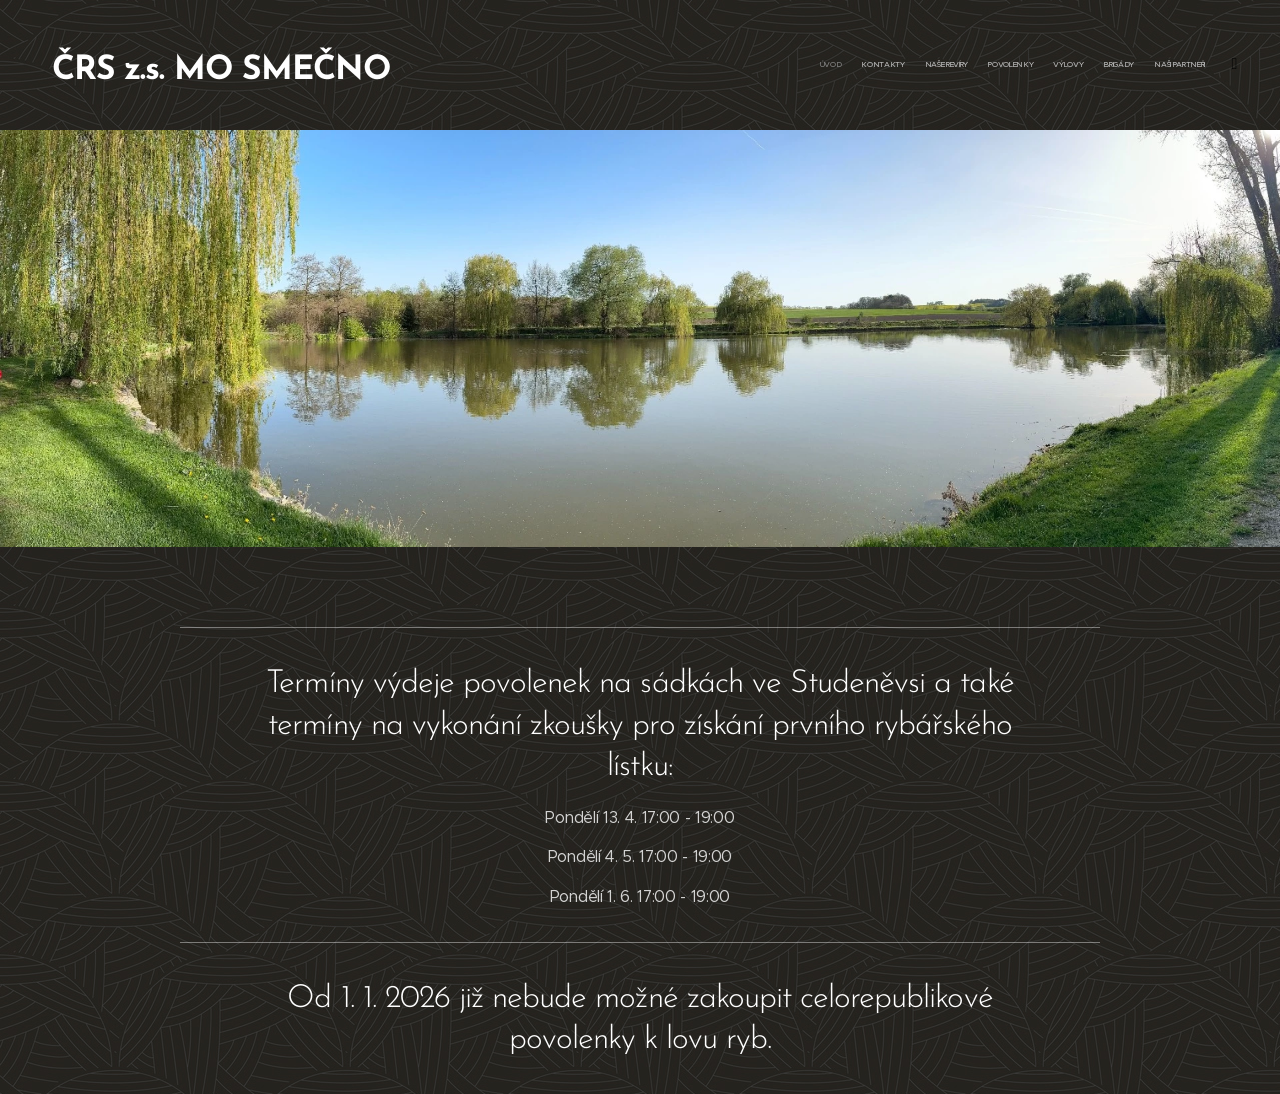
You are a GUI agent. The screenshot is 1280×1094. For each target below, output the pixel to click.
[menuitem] (1082, 65)
